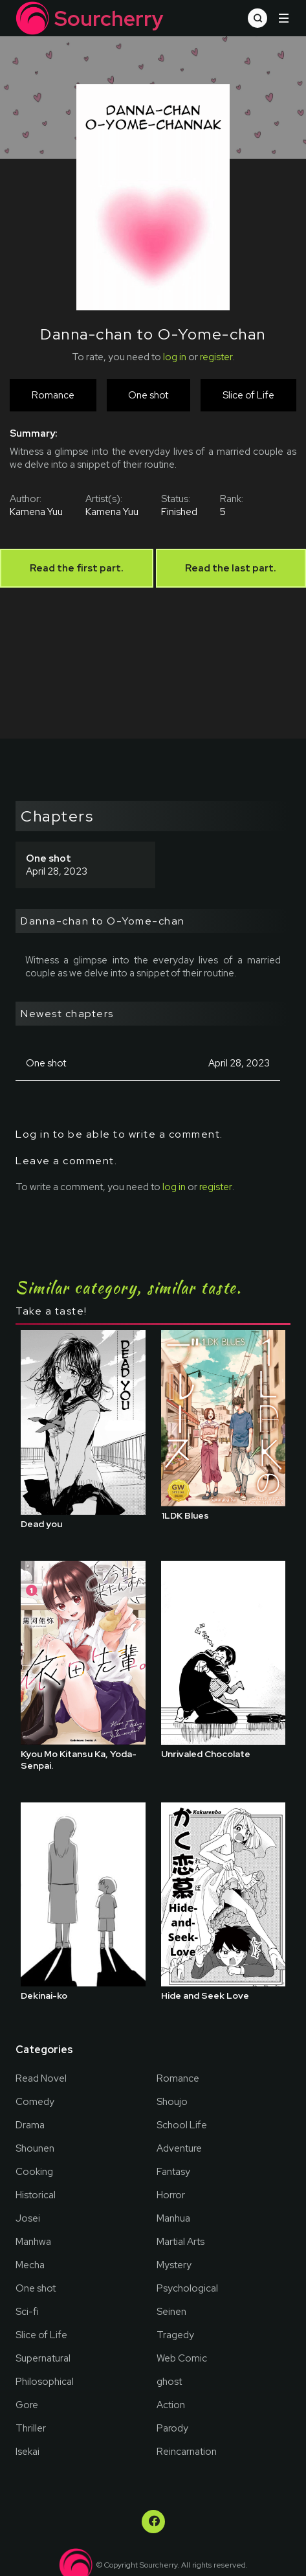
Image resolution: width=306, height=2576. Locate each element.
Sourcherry (90, 18)
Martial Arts (180, 2241)
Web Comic (182, 2358)
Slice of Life (41, 2335)
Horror (171, 2195)
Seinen (171, 2311)
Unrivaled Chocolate (205, 1754)
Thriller (31, 2428)
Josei (28, 2218)
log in (174, 357)
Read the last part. (230, 568)
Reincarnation (187, 2451)
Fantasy (173, 2171)
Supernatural (43, 2358)
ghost (169, 2381)
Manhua (173, 2218)
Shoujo (172, 2101)
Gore (27, 2404)
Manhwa (33, 2241)
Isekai (27, 2451)
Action (171, 2404)
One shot (36, 2288)
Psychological (187, 2288)
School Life (182, 2125)
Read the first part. (77, 568)
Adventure (179, 2148)
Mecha (30, 2265)
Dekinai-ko (44, 1995)
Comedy (35, 2101)
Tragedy (175, 2335)
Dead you (41, 1524)
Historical (36, 2195)
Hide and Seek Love (205, 1995)
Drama (30, 2125)
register (216, 357)
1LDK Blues (185, 1515)
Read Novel (41, 2078)
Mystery (174, 2265)
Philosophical (45, 2381)
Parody (172, 2428)
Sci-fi (27, 2311)
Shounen (35, 2148)
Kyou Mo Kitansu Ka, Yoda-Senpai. (79, 1759)
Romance (178, 2078)
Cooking (34, 2171)
